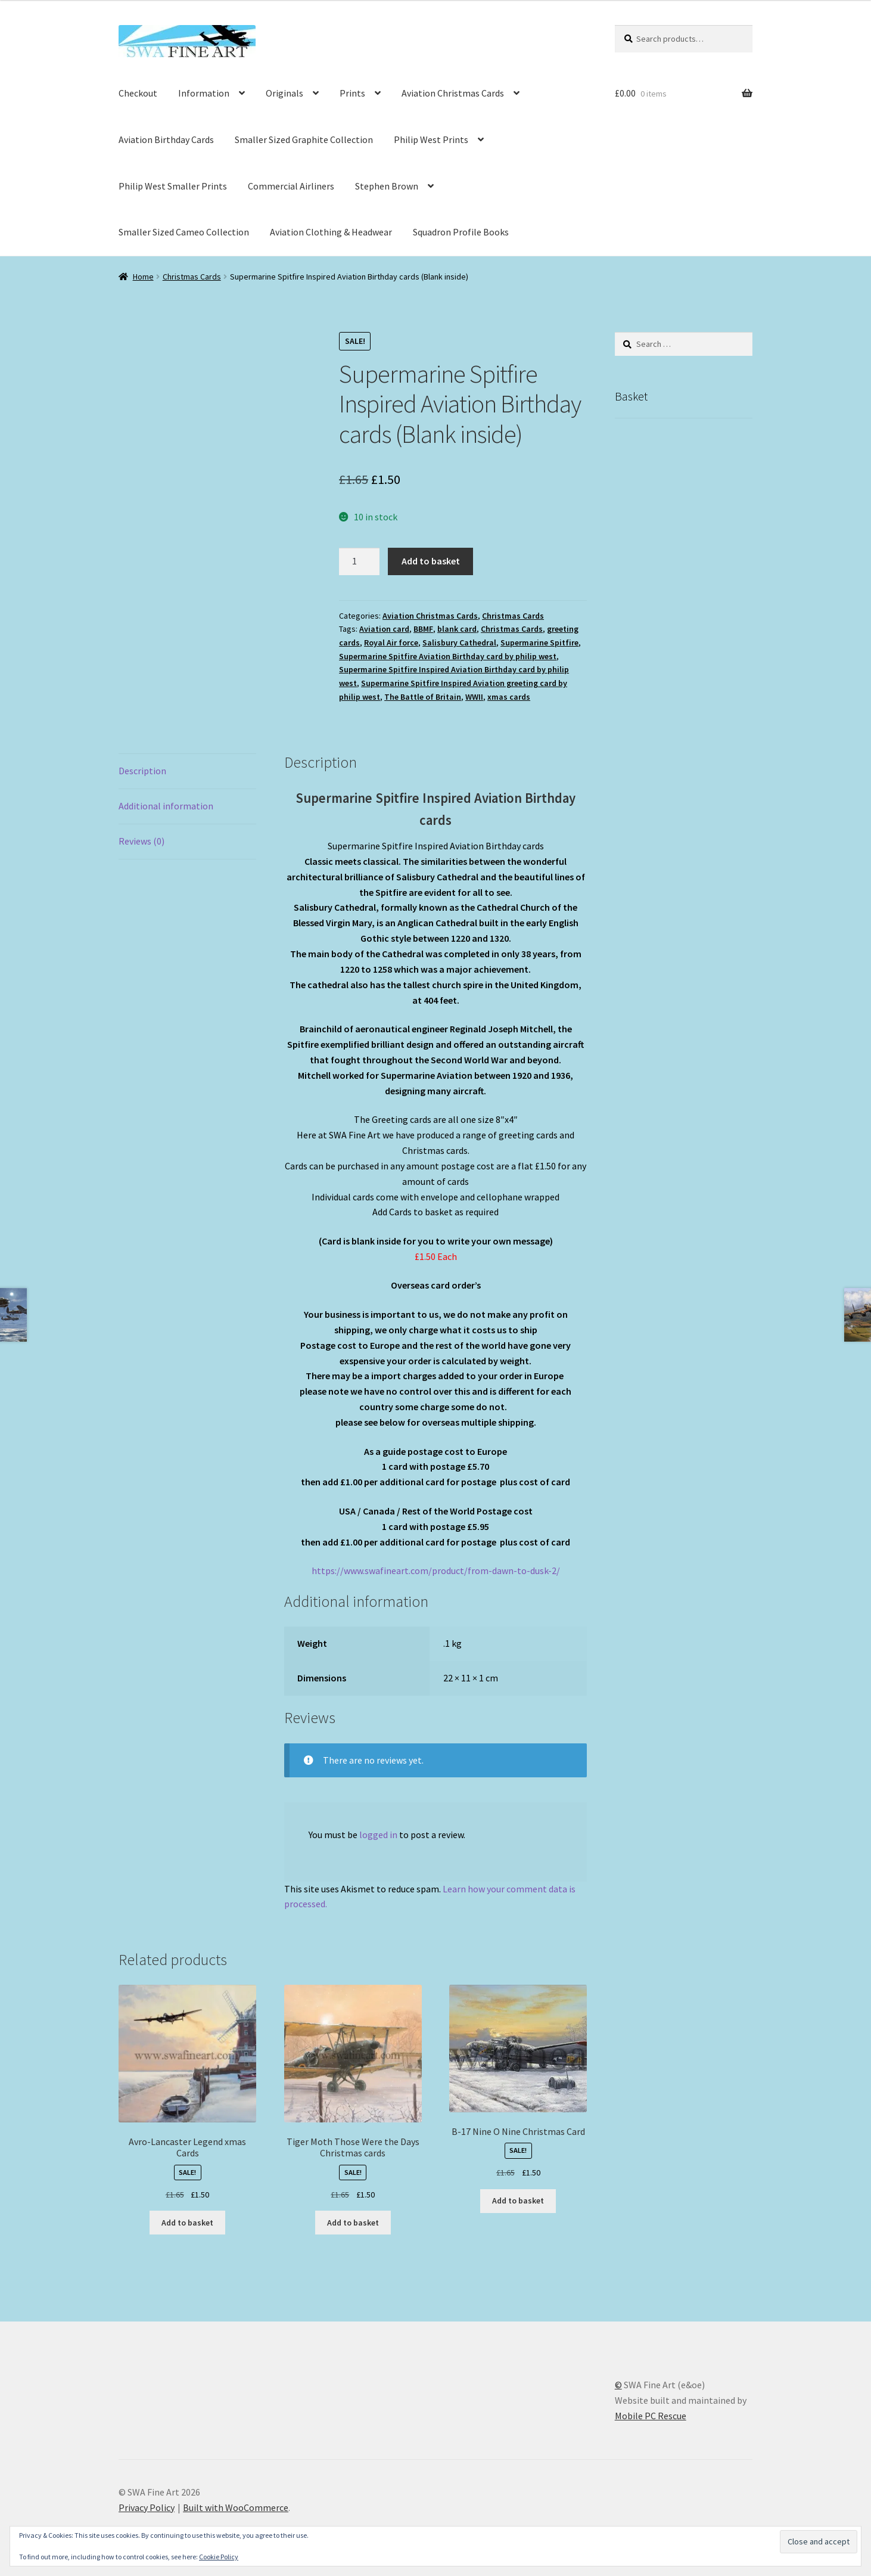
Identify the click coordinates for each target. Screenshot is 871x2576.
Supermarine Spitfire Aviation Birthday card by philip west (447, 656)
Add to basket (431, 561)
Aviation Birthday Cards (166, 139)
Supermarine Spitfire (539, 642)
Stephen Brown (386, 186)
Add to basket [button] (187, 2222)
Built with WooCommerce (235, 2507)
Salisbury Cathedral (459, 642)
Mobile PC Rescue (650, 2416)
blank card (457, 628)
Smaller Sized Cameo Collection (184, 232)
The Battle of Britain (422, 696)
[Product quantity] (359, 561)
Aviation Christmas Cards (453, 93)
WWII (474, 696)
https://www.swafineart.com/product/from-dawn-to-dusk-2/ (436, 1570)
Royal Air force (391, 642)
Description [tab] (142, 771)
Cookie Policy (218, 2556)
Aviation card (384, 628)
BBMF (423, 628)
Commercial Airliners (291, 186)
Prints (352, 93)
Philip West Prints (431, 139)
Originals (284, 93)
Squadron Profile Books (461, 232)
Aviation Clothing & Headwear (331, 232)
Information (203, 93)
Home (143, 276)
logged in (378, 1835)
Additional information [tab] (166, 806)
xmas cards (508, 696)
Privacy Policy (147, 2507)
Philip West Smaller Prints (173, 186)
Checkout (138, 93)
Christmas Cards (192, 276)
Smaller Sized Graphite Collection (304, 139)
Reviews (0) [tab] (141, 841)
